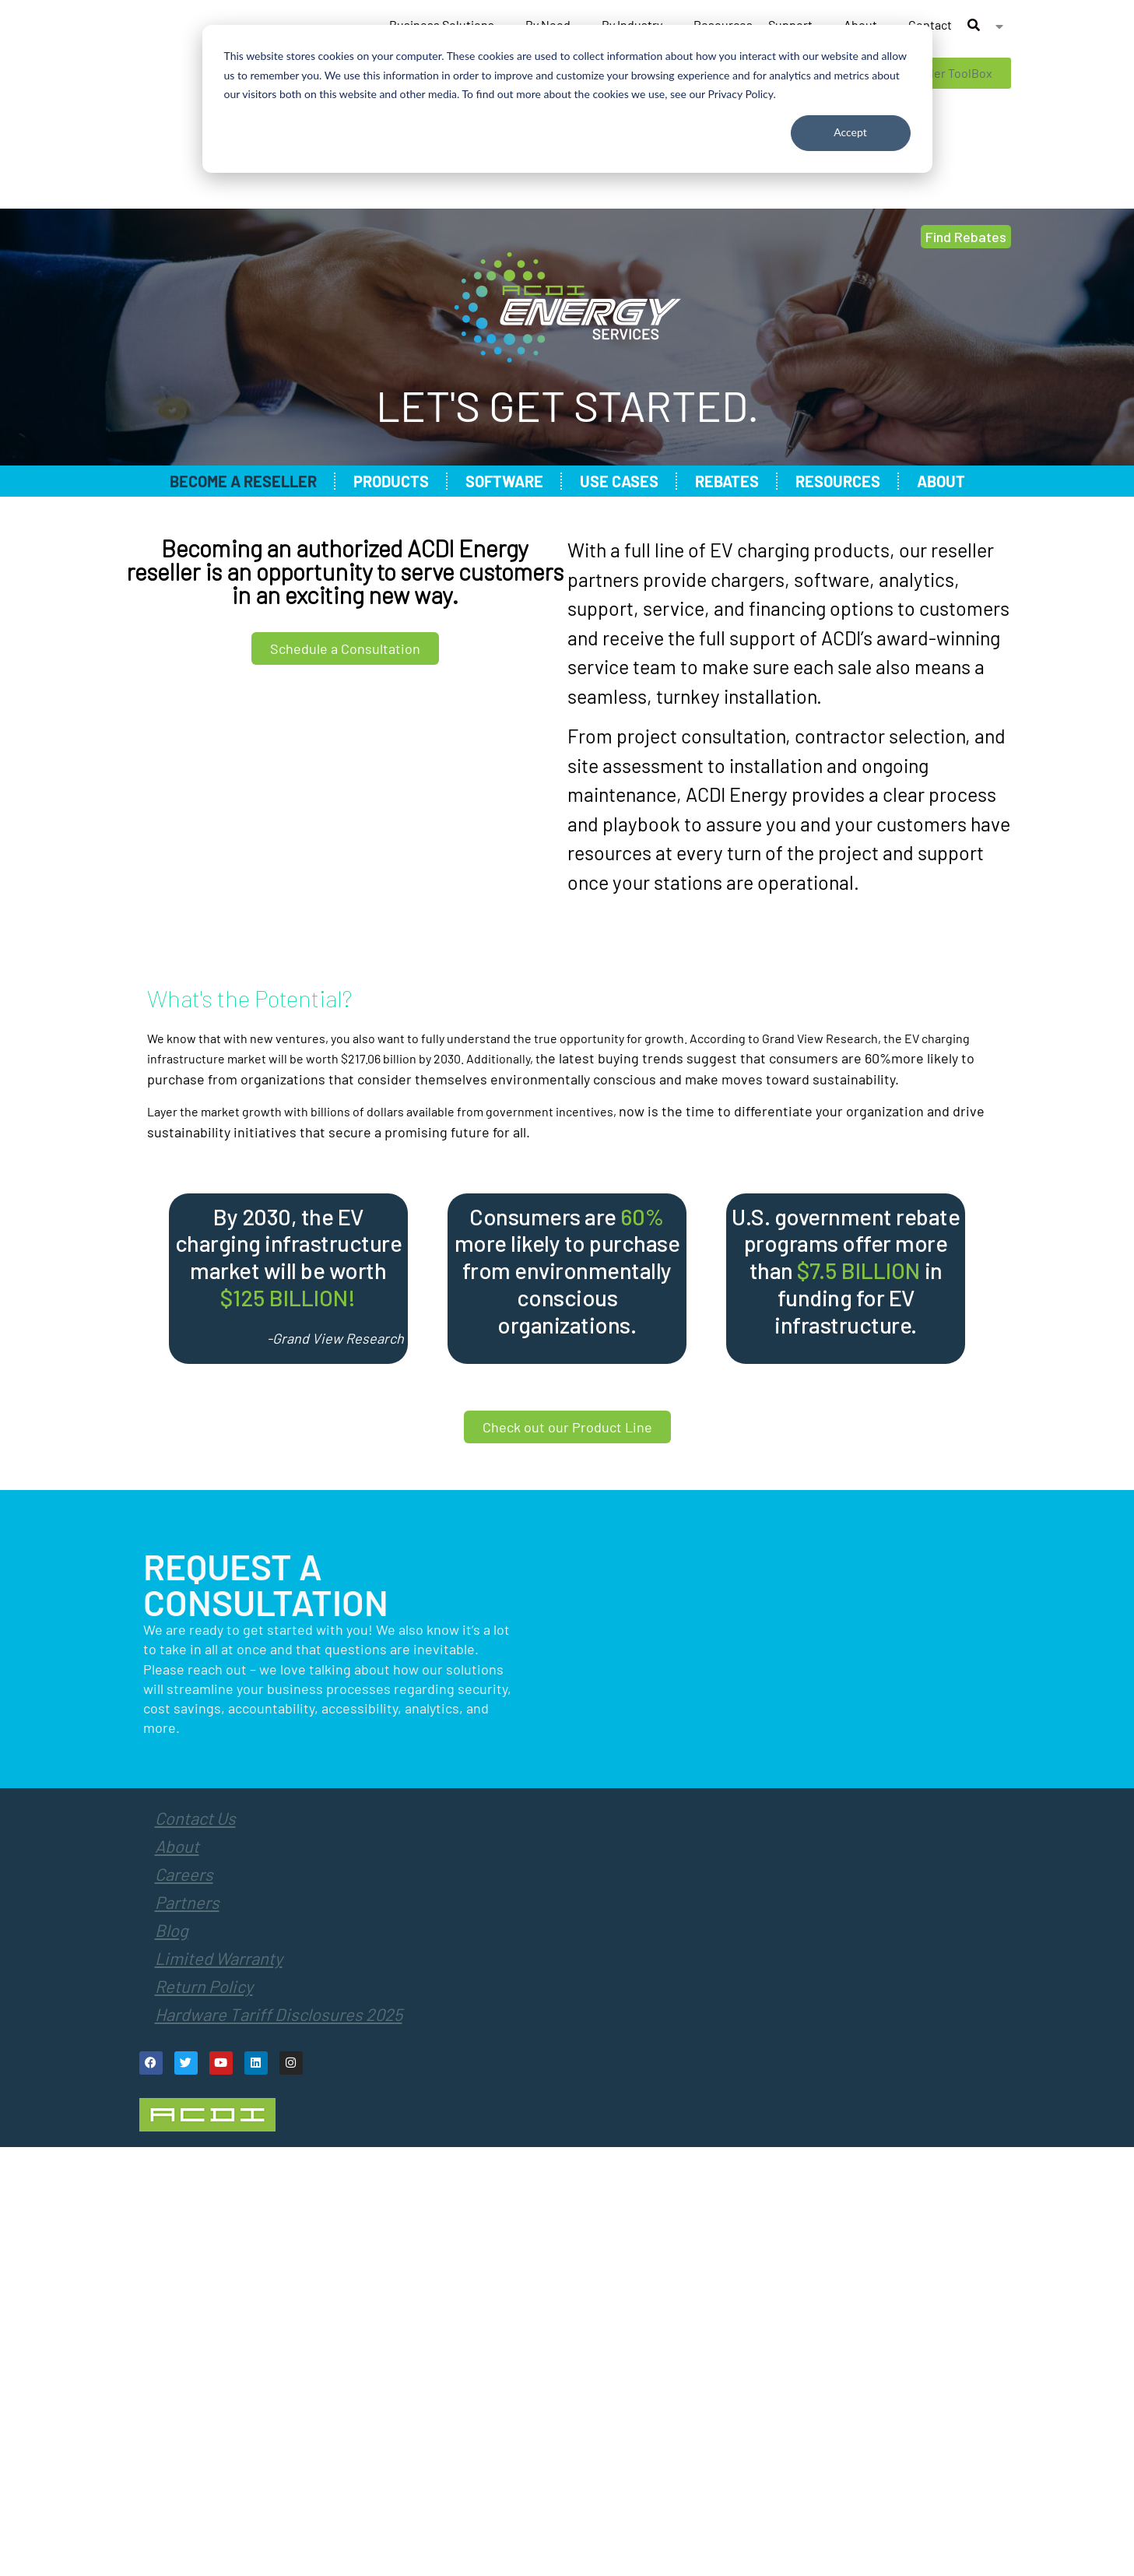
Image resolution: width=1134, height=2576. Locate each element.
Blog (171, 1930)
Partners (187, 1902)
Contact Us (195, 1818)
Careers (184, 1874)
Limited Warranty (219, 1958)
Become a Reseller (243, 481)
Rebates (727, 481)
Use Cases (619, 481)
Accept (850, 132)
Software (504, 481)
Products (391, 481)
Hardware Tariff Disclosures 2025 (278, 2014)
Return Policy (204, 1986)
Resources (837, 481)
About (941, 481)
